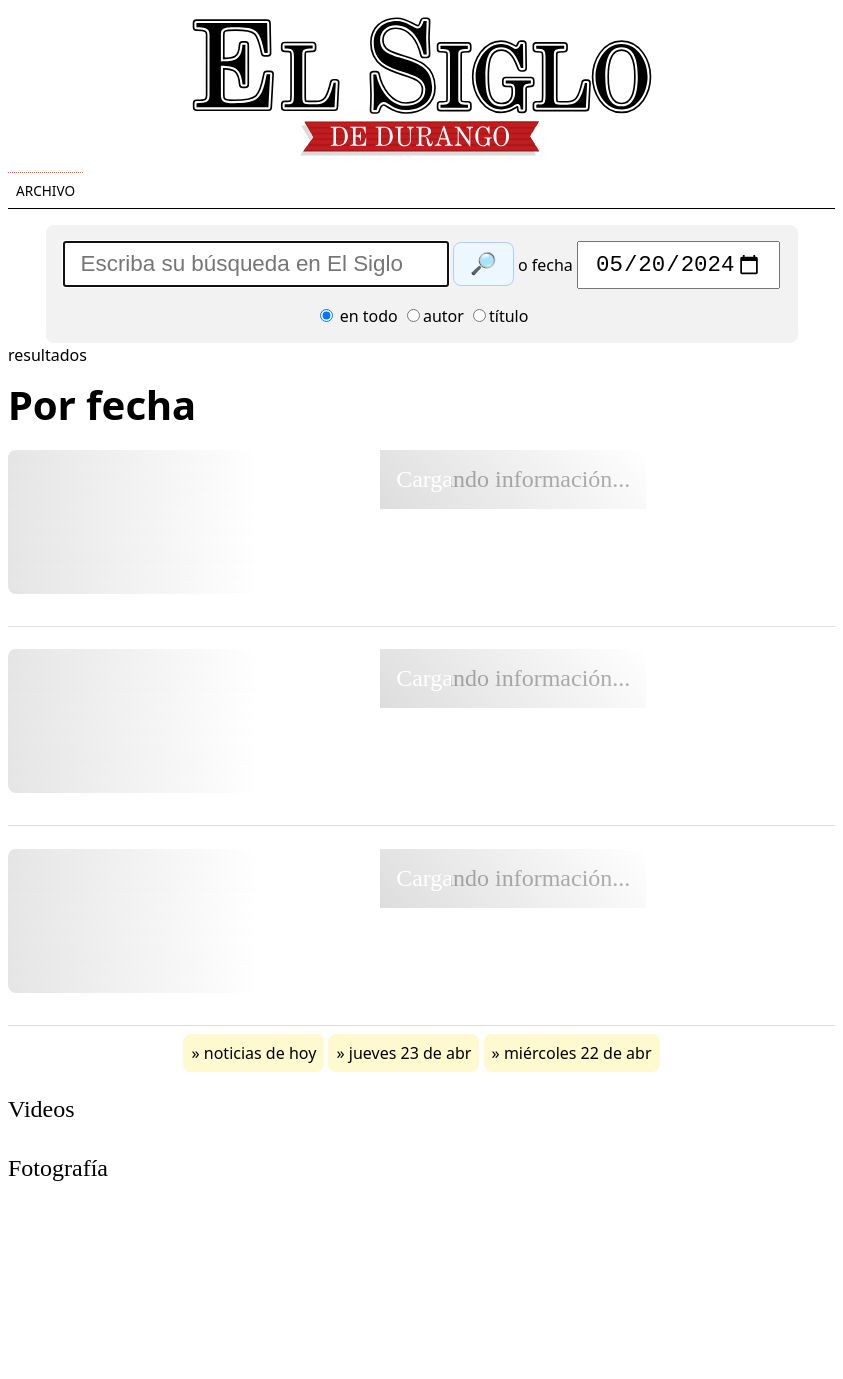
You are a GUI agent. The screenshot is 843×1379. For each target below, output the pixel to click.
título (500, 321)
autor (435, 321)
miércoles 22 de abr (578, 1058)
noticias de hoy (260, 1058)
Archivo (45, 190)
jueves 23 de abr (410, 1058)
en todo (359, 321)
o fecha (545, 270)
